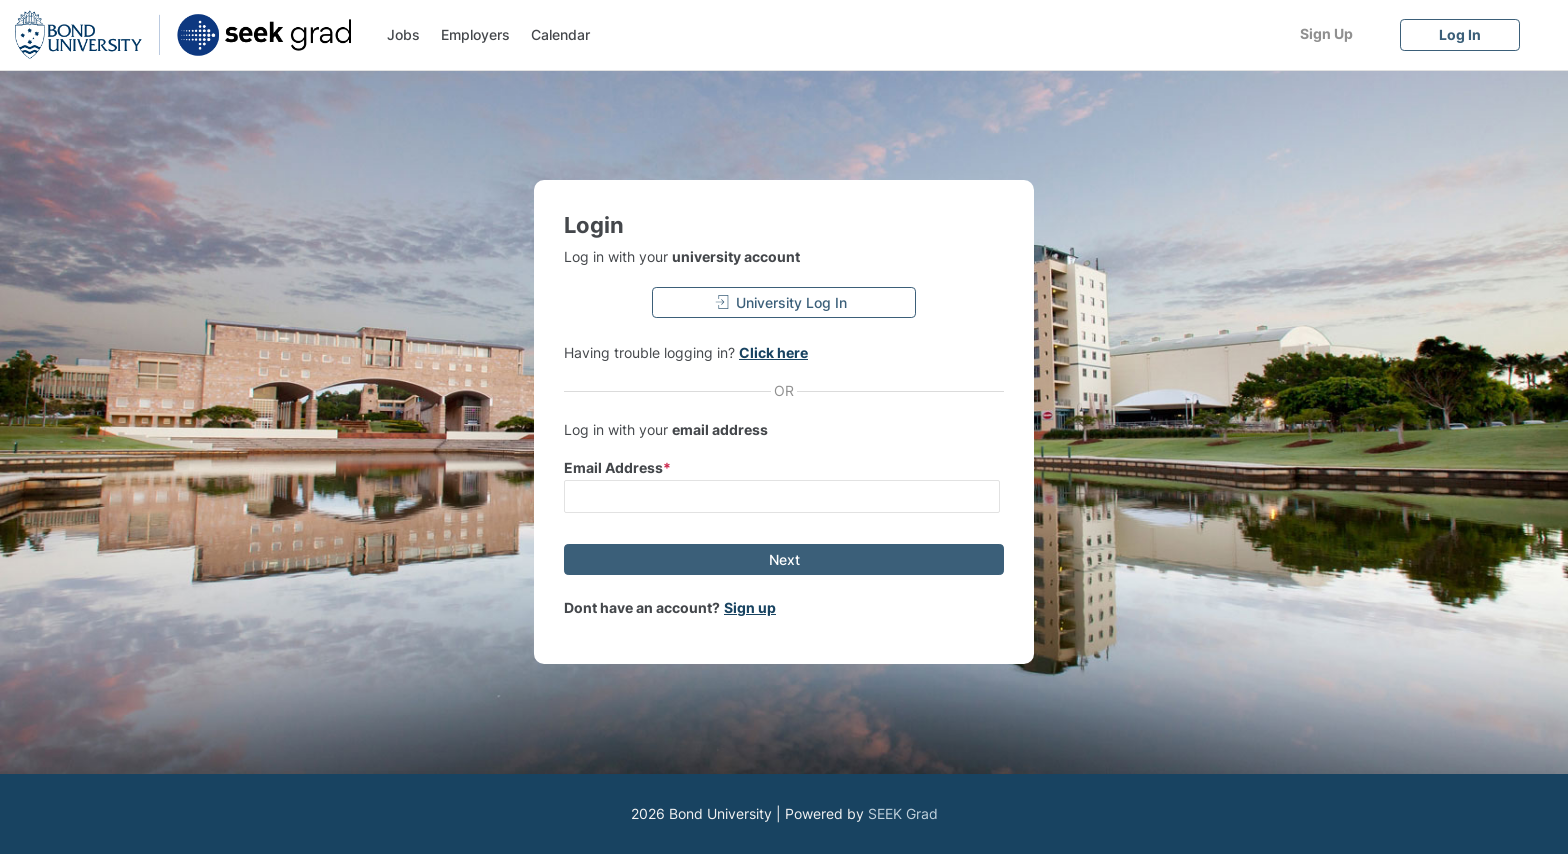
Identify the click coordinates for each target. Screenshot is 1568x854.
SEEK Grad (903, 813)
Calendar (560, 34)
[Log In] (1460, 34)
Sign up (750, 607)
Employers (475, 34)
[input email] (782, 496)
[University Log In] (784, 302)
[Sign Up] (1326, 33)
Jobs (403, 34)
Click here (773, 352)
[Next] (784, 559)
